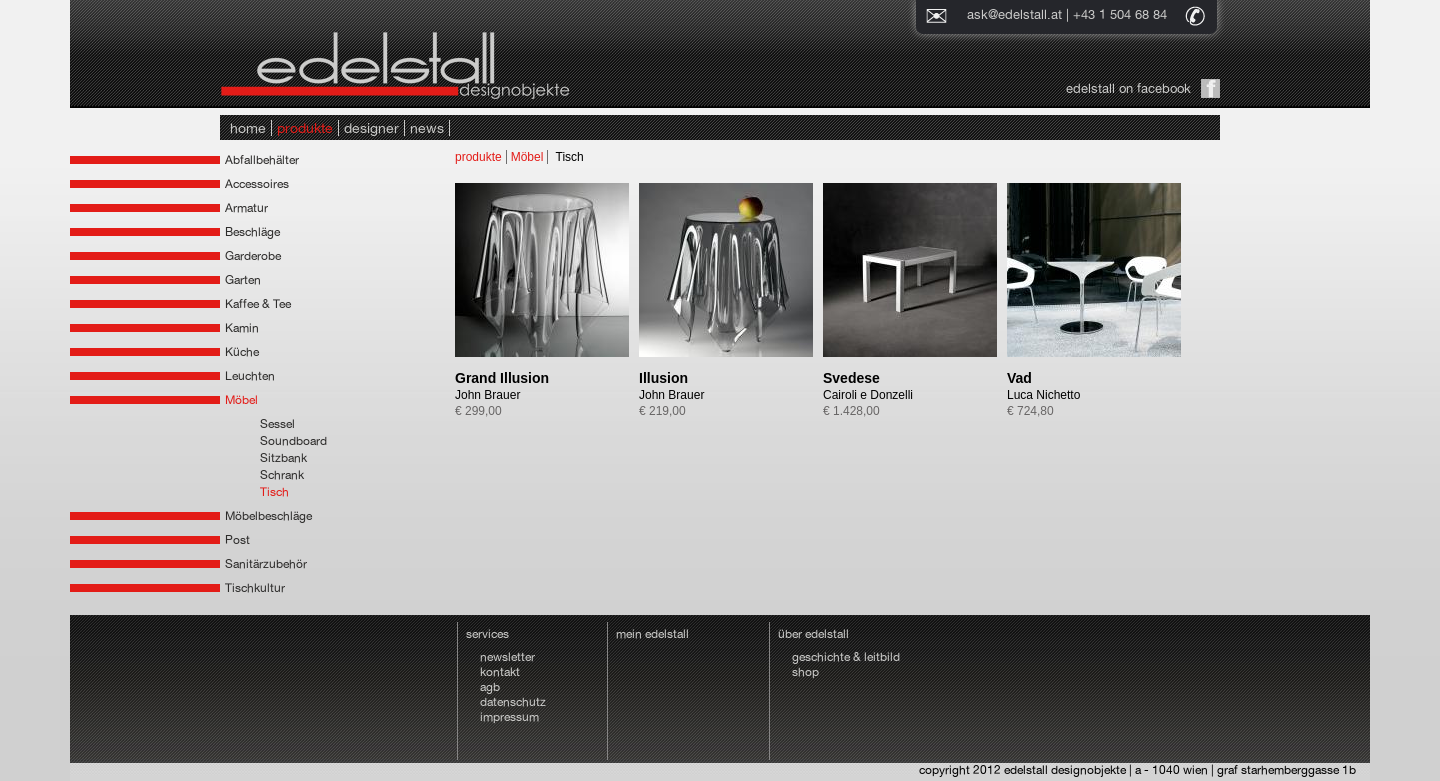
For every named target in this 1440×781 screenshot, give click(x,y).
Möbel (527, 157)
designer (371, 128)
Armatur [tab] (246, 208)
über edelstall (813, 634)
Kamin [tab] (242, 328)
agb (490, 687)
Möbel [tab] (241, 400)
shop (805, 672)
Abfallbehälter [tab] (262, 160)
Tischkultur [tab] (255, 588)
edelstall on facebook (1128, 88)
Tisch (274, 492)
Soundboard (293, 441)
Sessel (277, 424)
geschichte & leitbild (846, 657)
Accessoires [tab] (257, 184)
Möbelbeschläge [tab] (268, 516)
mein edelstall (652, 634)
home (248, 128)
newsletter (507, 657)
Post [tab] (237, 540)
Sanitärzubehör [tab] (266, 564)
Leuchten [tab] (250, 376)
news (427, 128)
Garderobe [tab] (253, 256)
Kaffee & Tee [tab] (258, 304)
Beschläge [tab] (252, 232)
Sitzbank (283, 458)
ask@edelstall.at (1014, 14)
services (487, 634)
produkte (305, 128)
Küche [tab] (242, 352)
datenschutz (513, 702)
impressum (509, 717)
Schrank (282, 475)
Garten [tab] (243, 280)
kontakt (500, 672)
